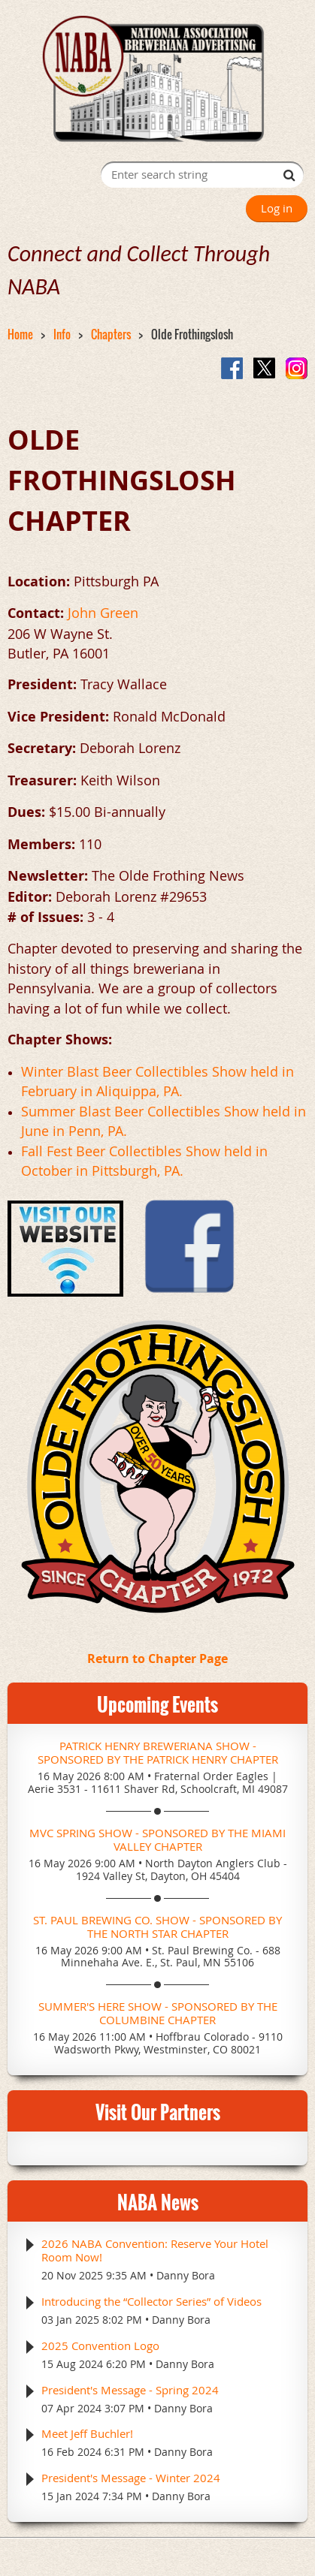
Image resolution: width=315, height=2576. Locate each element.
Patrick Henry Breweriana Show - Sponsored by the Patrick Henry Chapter (158, 1752)
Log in (276, 207)
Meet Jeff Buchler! (87, 2433)
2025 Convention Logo (100, 2345)
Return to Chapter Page (157, 1658)
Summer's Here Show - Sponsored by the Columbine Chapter (157, 2013)
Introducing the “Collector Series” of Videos (151, 2301)
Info (62, 334)
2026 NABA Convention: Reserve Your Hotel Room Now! (154, 2250)
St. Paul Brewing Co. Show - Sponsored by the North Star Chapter (157, 1926)
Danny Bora (185, 2275)
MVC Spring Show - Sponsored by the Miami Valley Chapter (157, 1839)
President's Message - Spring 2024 (130, 2389)
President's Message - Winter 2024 (130, 2477)
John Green (103, 613)
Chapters (111, 334)
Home (20, 334)
